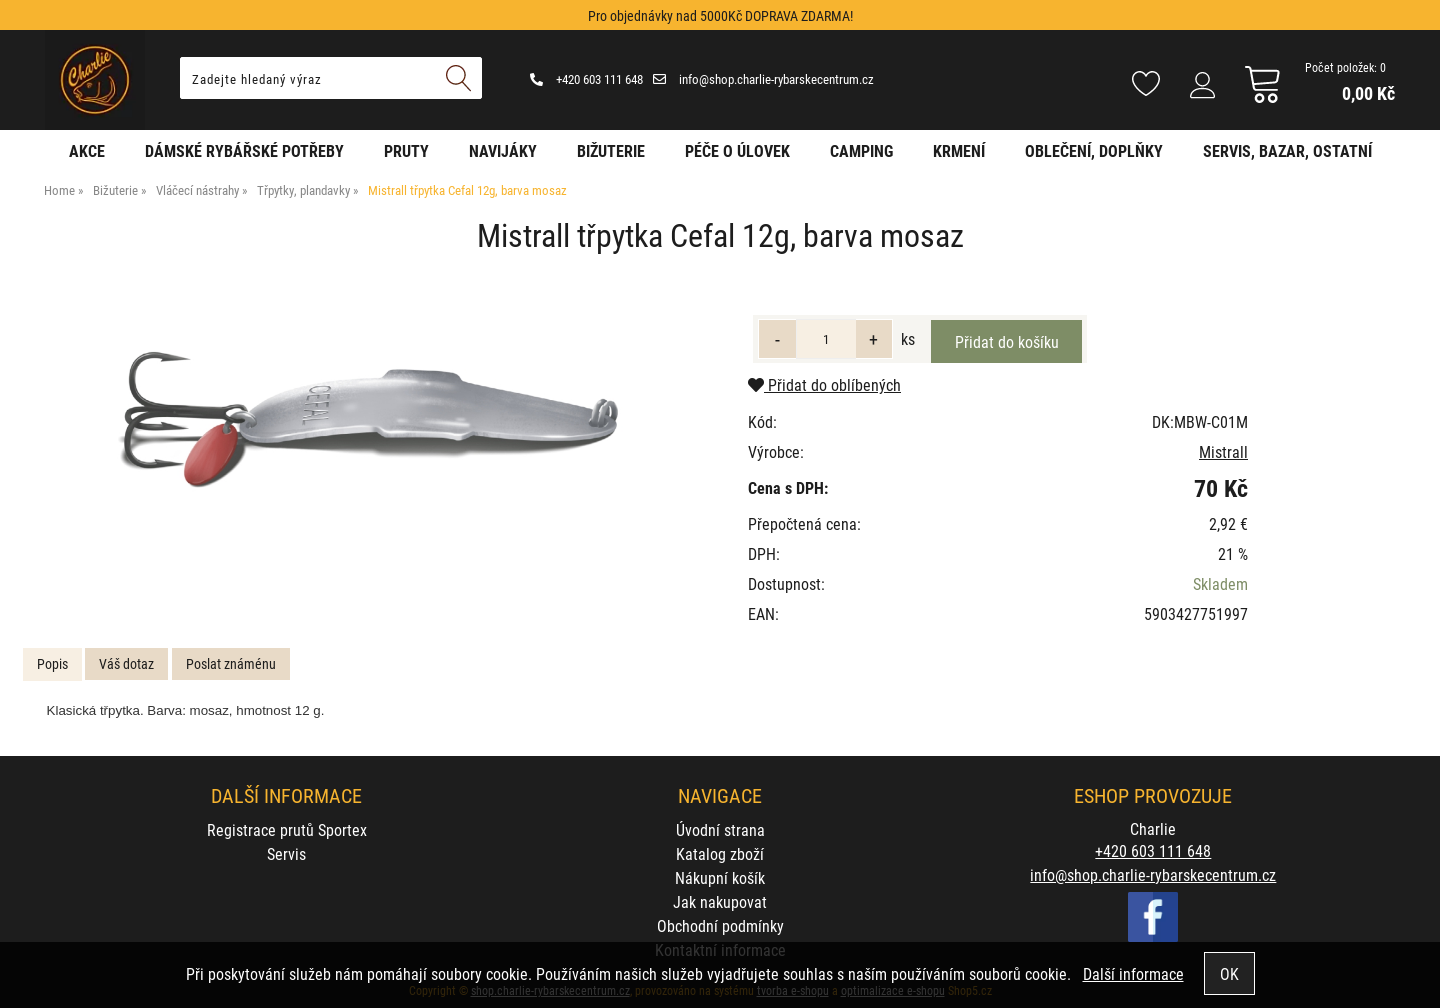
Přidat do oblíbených (824, 384)
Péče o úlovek (737, 150)
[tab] (52, 664)
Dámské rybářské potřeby (244, 150)
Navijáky (503, 150)
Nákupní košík (720, 877)
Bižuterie (611, 150)
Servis (286, 853)
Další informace (1133, 973)
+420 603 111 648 (586, 79)
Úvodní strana (720, 829)
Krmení (959, 150)
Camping (861, 150)
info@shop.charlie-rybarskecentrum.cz (763, 79)
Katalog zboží (720, 853)
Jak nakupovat (720, 901)
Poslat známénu (231, 663)
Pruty (406, 150)
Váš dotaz (126, 663)
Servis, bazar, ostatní (1287, 150)
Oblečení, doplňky (1094, 150)
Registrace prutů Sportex (287, 829)
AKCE (87, 150)
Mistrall (1223, 451)
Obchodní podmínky (720, 925)
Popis (52, 663)
